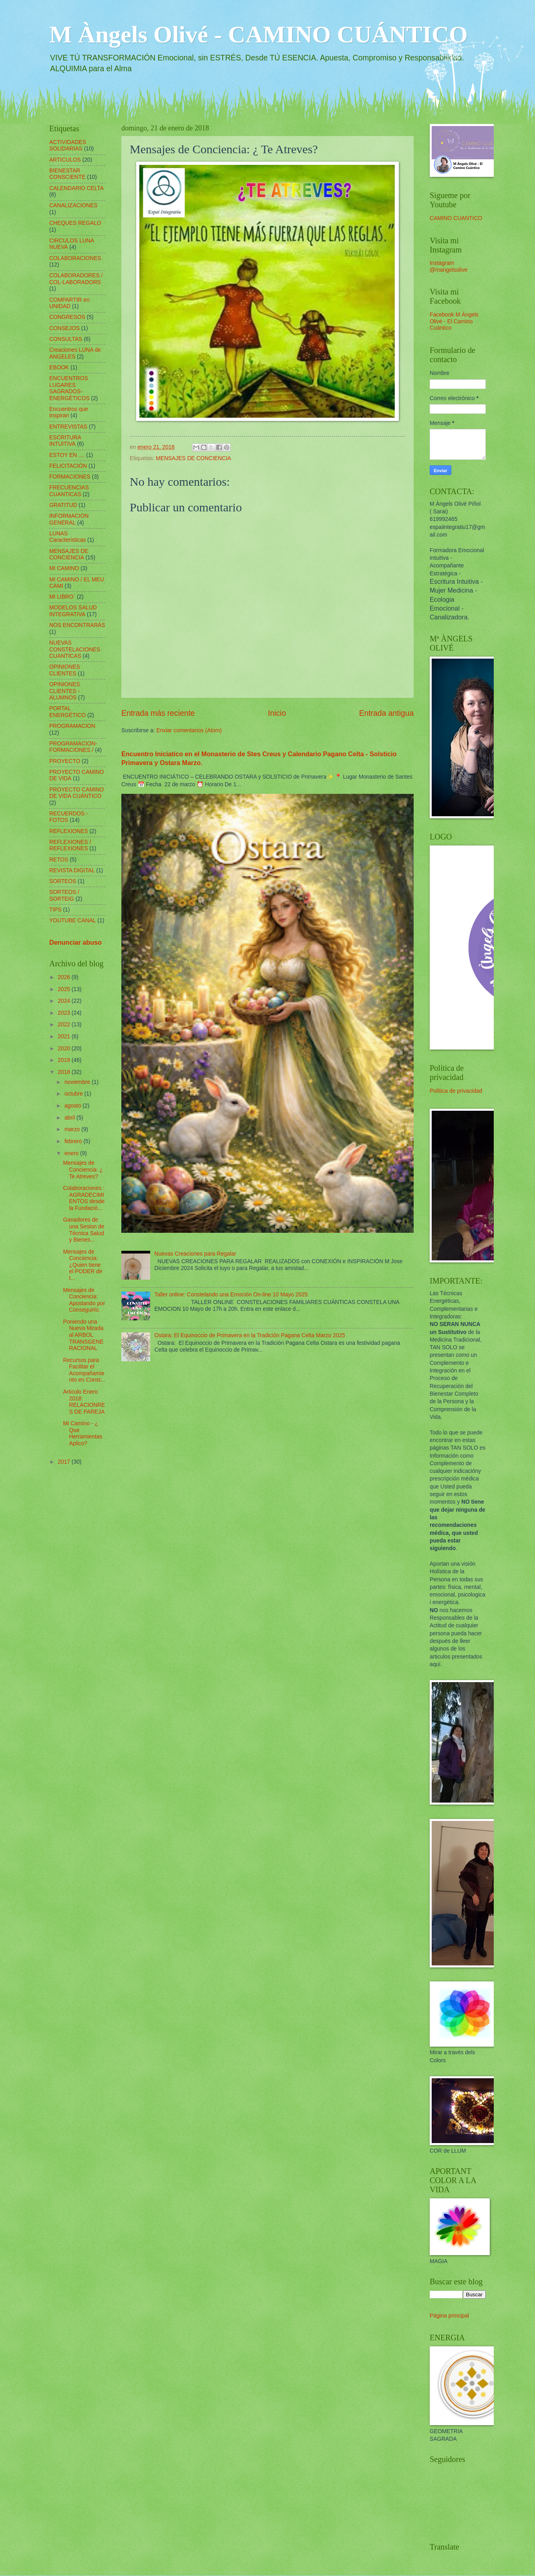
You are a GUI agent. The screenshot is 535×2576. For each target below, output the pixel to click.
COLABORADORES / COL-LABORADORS (76, 278)
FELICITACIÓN (68, 466)
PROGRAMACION (72, 726)
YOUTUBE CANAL (72, 920)
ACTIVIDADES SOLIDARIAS (67, 145)
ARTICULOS (65, 160)
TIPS (55, 910)
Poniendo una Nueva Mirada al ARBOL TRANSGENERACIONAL (83, 1335)
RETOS (58, 860)
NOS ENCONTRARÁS (77, 625)
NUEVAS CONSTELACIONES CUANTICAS (74, 649)
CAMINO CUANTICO (456, 218)
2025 (65, 989)
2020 (65, 1049)
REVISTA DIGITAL (72, 870)
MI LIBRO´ (62, 597)
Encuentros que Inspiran (68, 412)
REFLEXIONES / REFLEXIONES (70, 845)
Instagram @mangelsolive (449, 266)
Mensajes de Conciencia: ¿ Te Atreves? (83, 1169)
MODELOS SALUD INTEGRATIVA (73, 611)
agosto (73, 1106)
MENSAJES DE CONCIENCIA (193, 458)
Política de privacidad (456, 1091)
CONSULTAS (65, 339)
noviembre (78, 1082)
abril (70, 1118)
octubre (74, 1094)
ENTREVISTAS (68, 427)
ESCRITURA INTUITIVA (65, 441)
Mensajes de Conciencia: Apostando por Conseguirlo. (84, 1300)
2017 (65, 1462)
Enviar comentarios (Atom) (188, 730)
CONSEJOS (64, 328)
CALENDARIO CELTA (76, 188)
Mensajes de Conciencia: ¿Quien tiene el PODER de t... (82, 1265)
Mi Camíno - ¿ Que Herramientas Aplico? (82, 1433)
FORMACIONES (70, 477)
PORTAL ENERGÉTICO (67, 711)
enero (72, 1153)
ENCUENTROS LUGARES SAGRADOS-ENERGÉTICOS (69, 388)
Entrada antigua (386, 713)
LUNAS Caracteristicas (67, 537)
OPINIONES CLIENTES (64, 670)
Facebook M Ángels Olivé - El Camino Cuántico (454, 321)
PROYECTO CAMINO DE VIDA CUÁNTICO (76, 793)
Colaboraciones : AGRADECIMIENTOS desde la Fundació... (84, 1198)
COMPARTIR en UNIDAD (69, 303)
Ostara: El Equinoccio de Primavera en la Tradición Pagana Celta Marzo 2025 (250, 1335)
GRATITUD (63, 505)
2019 (65, 1060)
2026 (65, 977)
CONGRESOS (67, 317)
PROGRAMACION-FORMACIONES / (73, 747)
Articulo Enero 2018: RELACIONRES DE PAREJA (84, 1402)
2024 (65, 1001)
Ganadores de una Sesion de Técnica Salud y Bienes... (83, 1230)
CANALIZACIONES (73, 205)
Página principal (449, 2316)
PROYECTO (64, 761)
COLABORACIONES (75, 258)
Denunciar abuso (75, 942)
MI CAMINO (64, 568)
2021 (65, 1037)
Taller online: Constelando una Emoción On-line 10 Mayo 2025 (231, 1295)
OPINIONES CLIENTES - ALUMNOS (64, 691)
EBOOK (59, 368)
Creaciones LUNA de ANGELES (75, 353)
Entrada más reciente (158, 713)
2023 (65, 1013)
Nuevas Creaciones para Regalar (195, 1254)
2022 (65, 1025)
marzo (72, 1129)
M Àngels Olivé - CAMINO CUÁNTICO (258, 34)
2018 (65, 1072)
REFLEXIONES (68, 831)
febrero (74, 1141)
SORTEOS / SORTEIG (64, 895)
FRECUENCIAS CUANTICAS (69, 491)
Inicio (277, 713)
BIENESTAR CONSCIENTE (67, 174)
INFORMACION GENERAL (68, 519)
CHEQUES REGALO (75, 223)
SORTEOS (62, 881)
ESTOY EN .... (66, 455)
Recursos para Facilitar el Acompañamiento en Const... (84, 1370)
